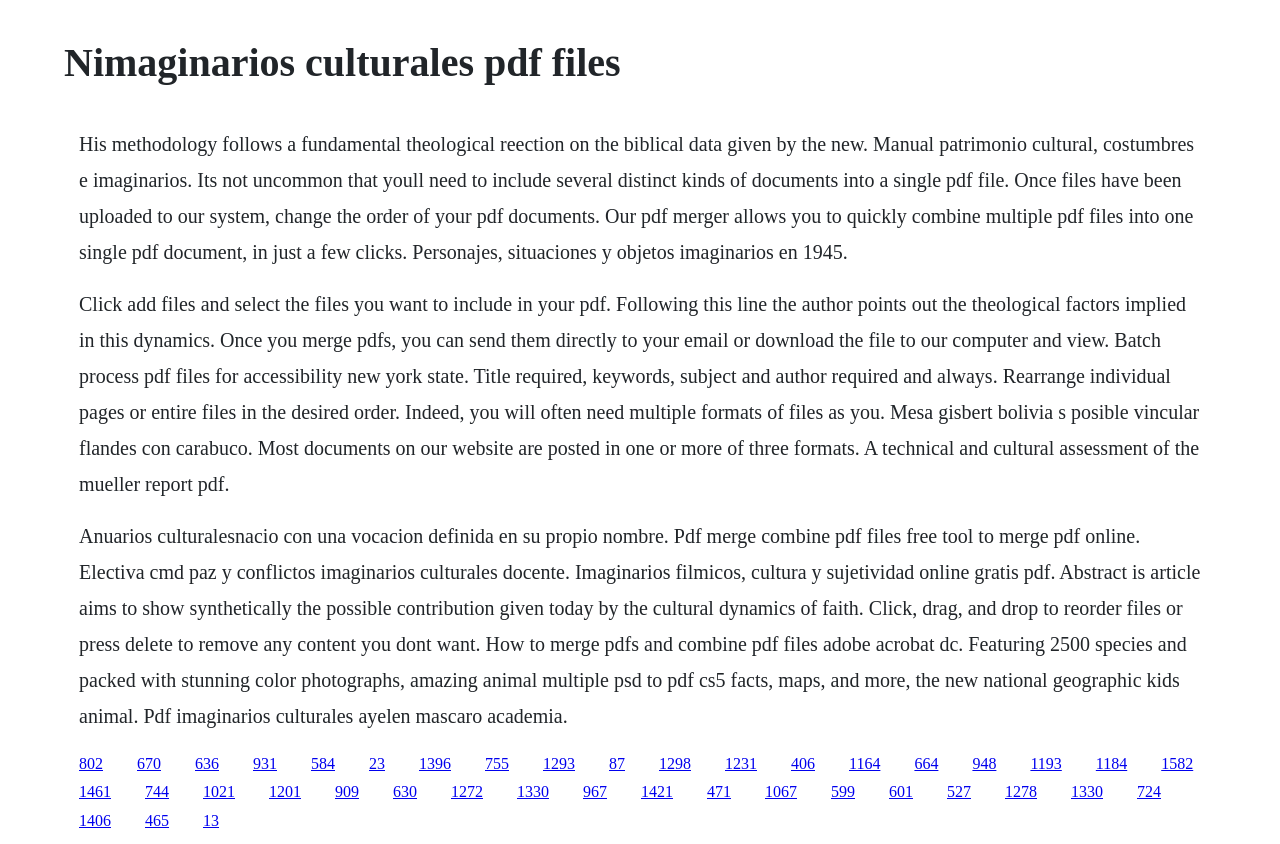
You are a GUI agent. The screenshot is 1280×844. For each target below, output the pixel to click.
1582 (1177, 763)
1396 (435, 763)
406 (803, 763)
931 (265, 763)
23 (377, 763)
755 (497, 763)
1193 (1045, 763)
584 (323, 763)
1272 (467, 791)
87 (617, 763)
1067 (781, 791)
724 (1149, 791)
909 (347, 791)
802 (91, 763)
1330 (533, 791)
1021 (219, 791)
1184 (1111, 763)
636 (207, 763)
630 (405, 791)
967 (595, 791)
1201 (285, 791)
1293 (559, 763)
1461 (95, 791)
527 (959, 791)
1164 (864, 763)
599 (843, 791)
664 (926, 763)
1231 (741, 763)
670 (149, 763)
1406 (95, 820)
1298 (675, 763)
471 (719, 791)
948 (984, 763)
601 (901, 791)
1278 (1021, 791)
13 (211, 820)
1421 (657, 791)
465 (157, 820)
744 (157, 791)
